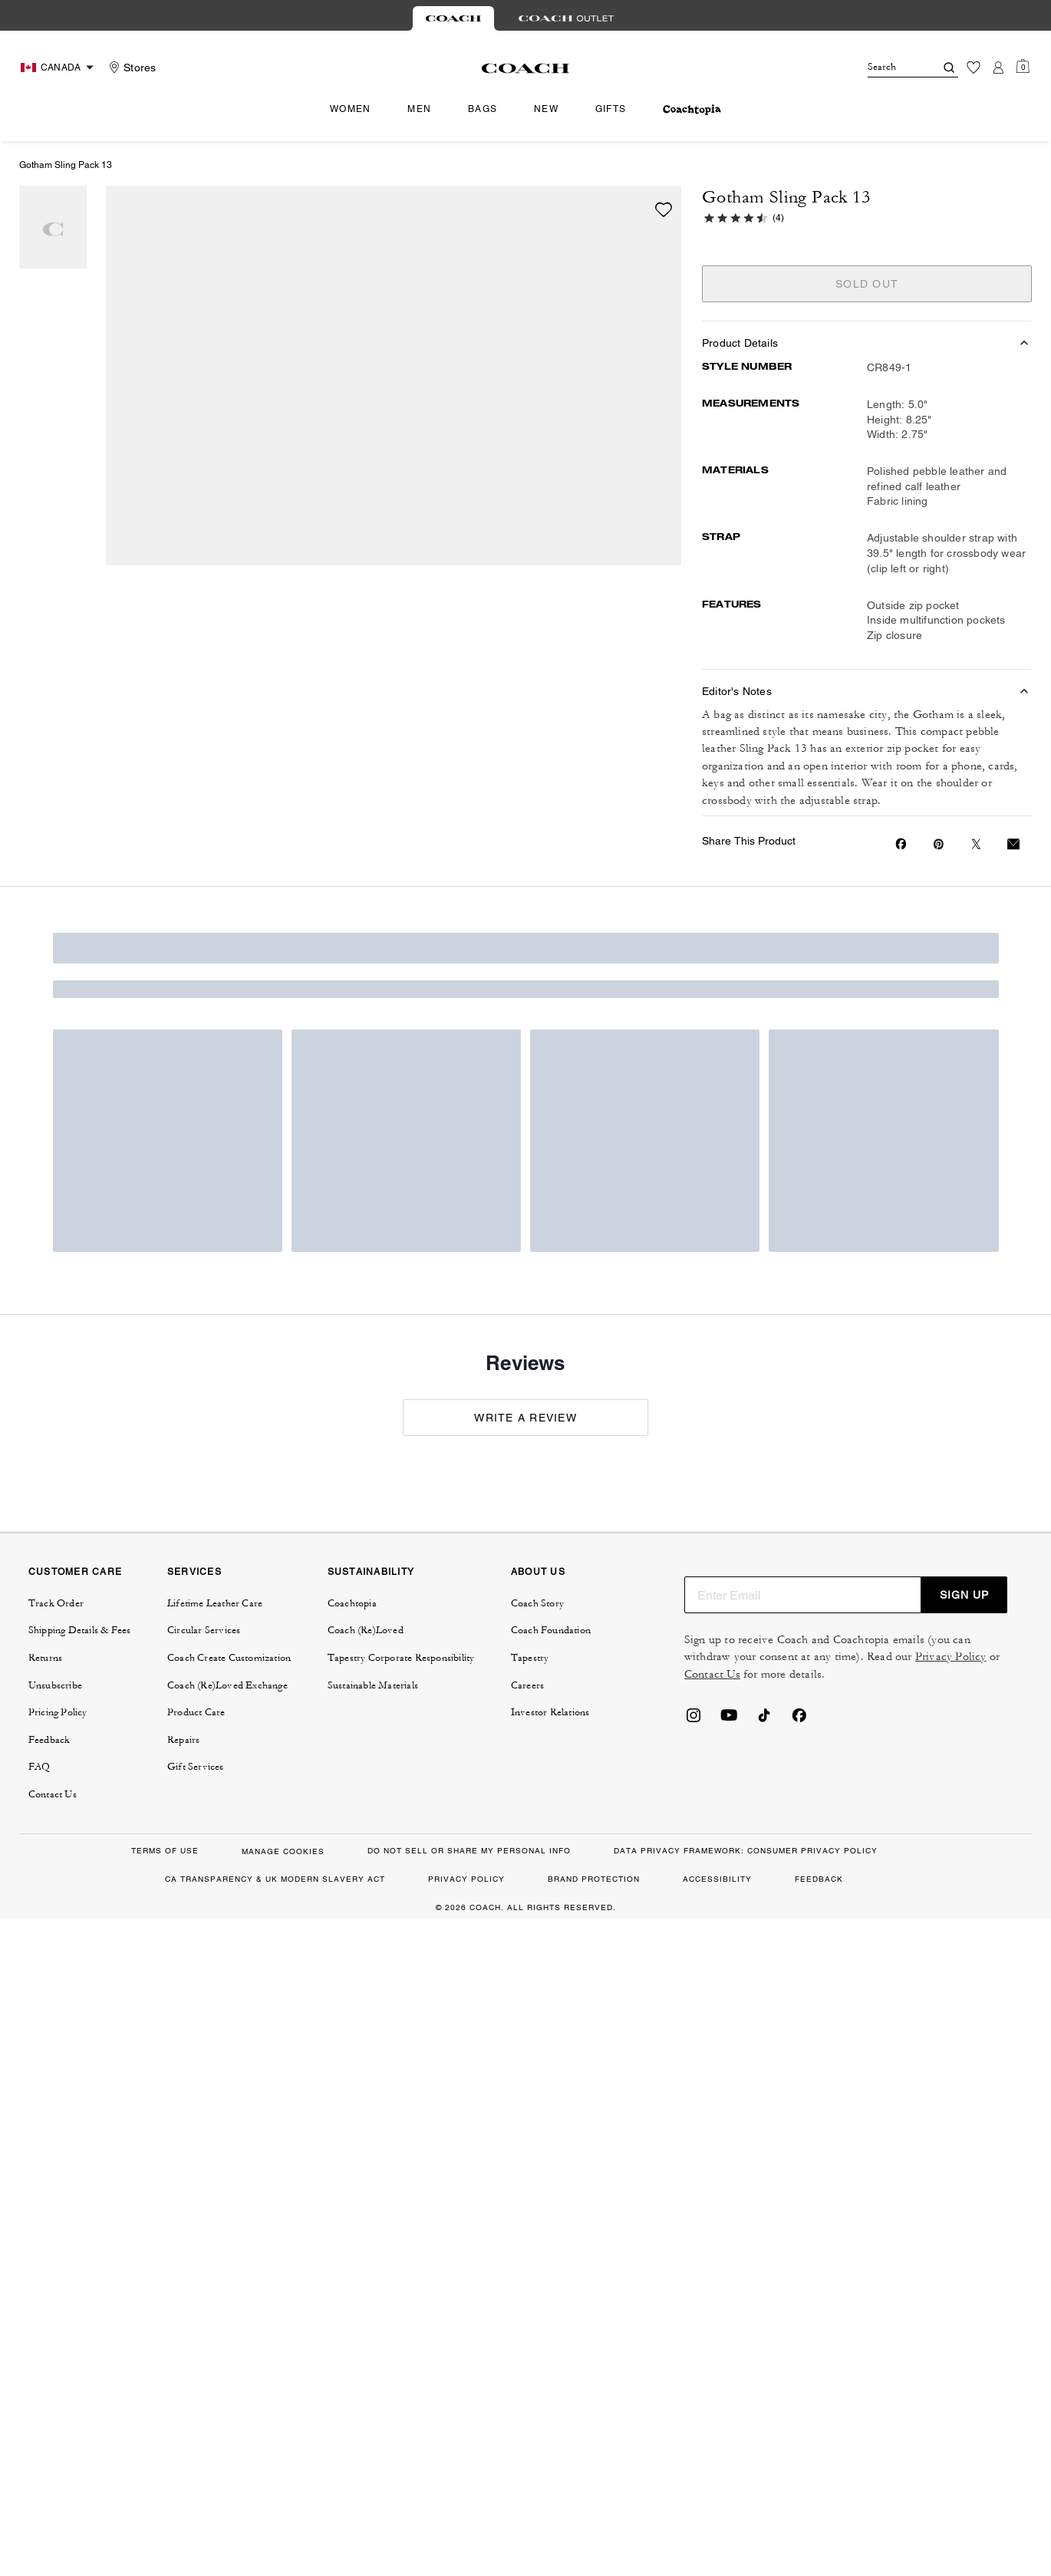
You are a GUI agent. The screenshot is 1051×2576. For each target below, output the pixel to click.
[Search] (889, 67)
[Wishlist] (973, 67)
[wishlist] (663, 209)
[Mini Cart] (1022, 66)
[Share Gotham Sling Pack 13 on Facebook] (901, 844)
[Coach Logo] (526, 68)
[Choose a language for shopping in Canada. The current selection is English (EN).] (59, 67)
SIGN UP (964, 1595)
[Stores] (130, 67)
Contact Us (712, 1674)
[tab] (453, 18)
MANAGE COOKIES (283, 1851)
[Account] (998, 67)
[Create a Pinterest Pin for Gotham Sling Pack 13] (938, 844)
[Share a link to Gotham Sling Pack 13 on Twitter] (976, 844)
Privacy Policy (951, 1656)
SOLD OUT (866, 284)
